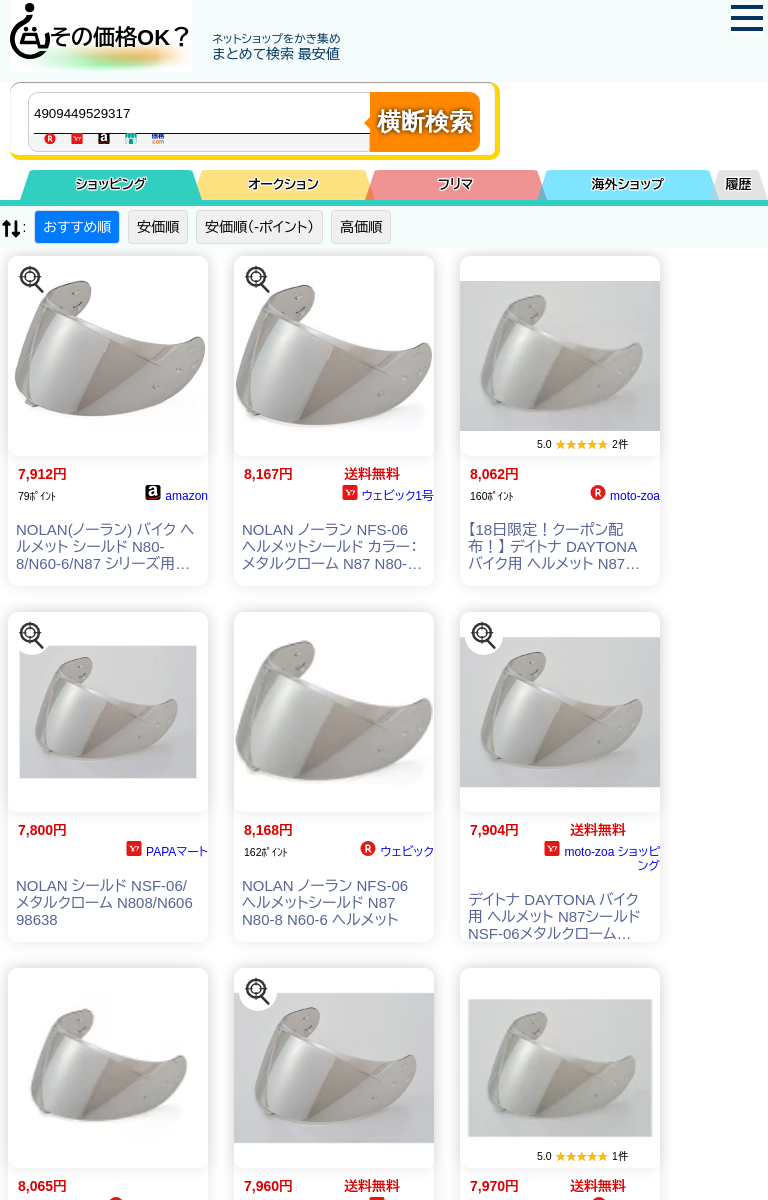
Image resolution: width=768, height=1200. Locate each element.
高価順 (361, 227)
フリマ (455, 184)
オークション (283, 184)
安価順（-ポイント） (259, 227)
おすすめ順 (77, 227)
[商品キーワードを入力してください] (204, 113)
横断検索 (425, 121)
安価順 (158, 227)
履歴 (739, 184)
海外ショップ (628, 184)
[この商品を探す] (32, 280)
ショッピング (111, 184)
